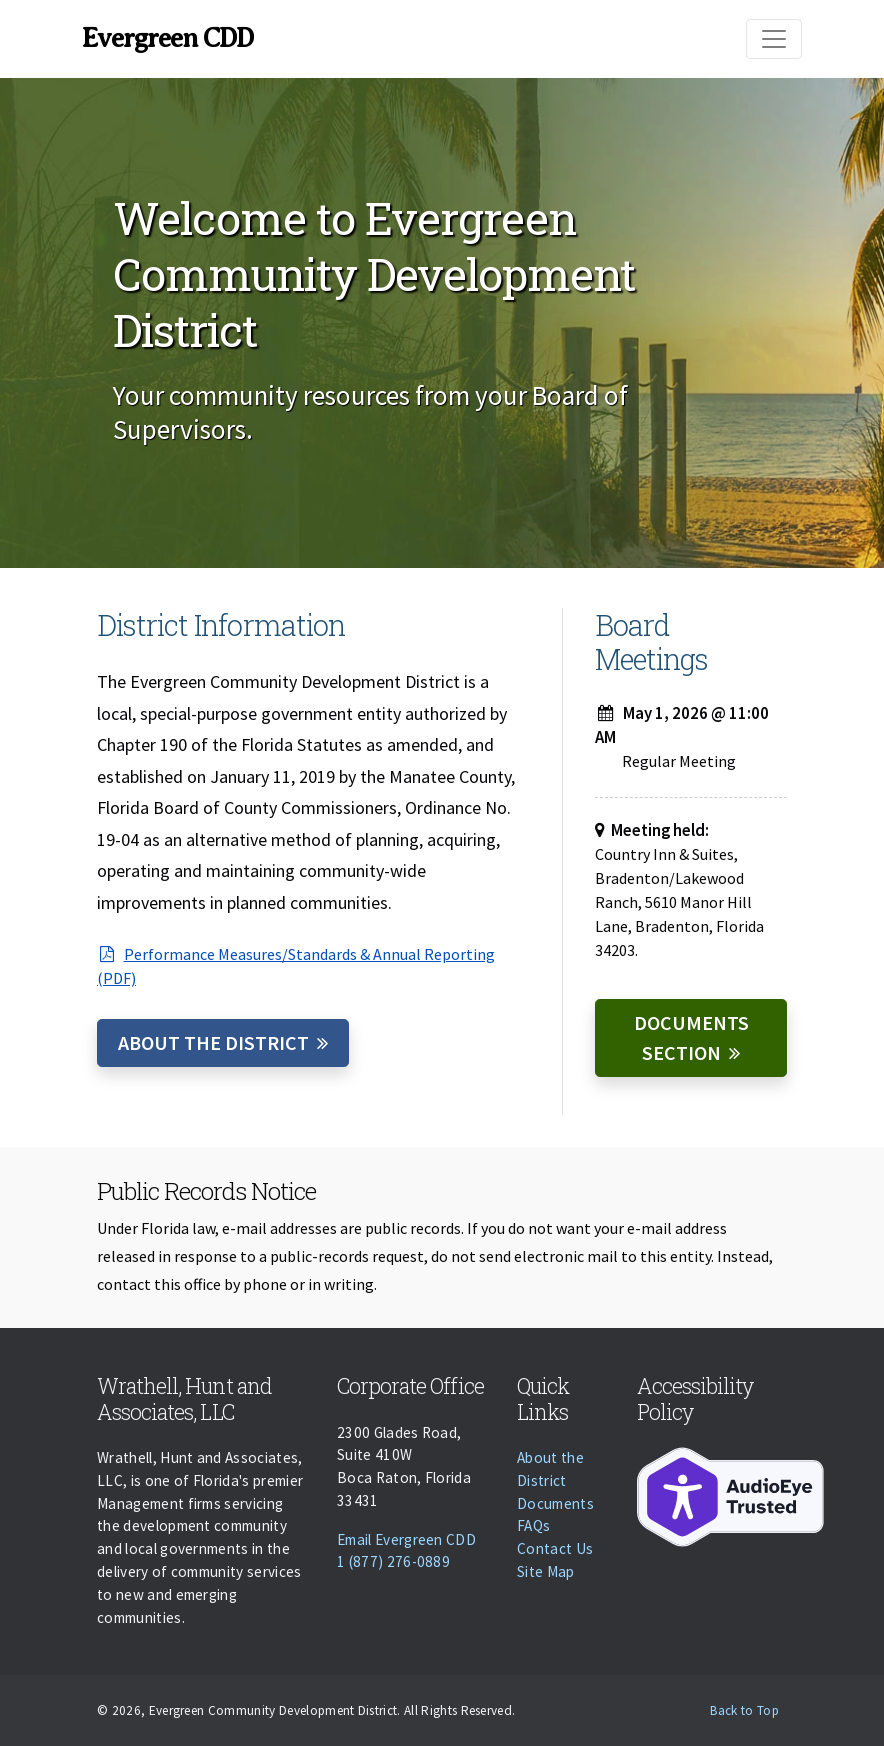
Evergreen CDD (168, 38)
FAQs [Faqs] (533, 1525)
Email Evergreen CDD (406, 1539)
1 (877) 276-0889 (393, 1561)
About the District (213, 1042)
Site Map (546, 1571)
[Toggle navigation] (774, 39)
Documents (555, 1503)
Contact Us (555, 1548)
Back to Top (744, 1710)
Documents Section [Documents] (691, 1037)
